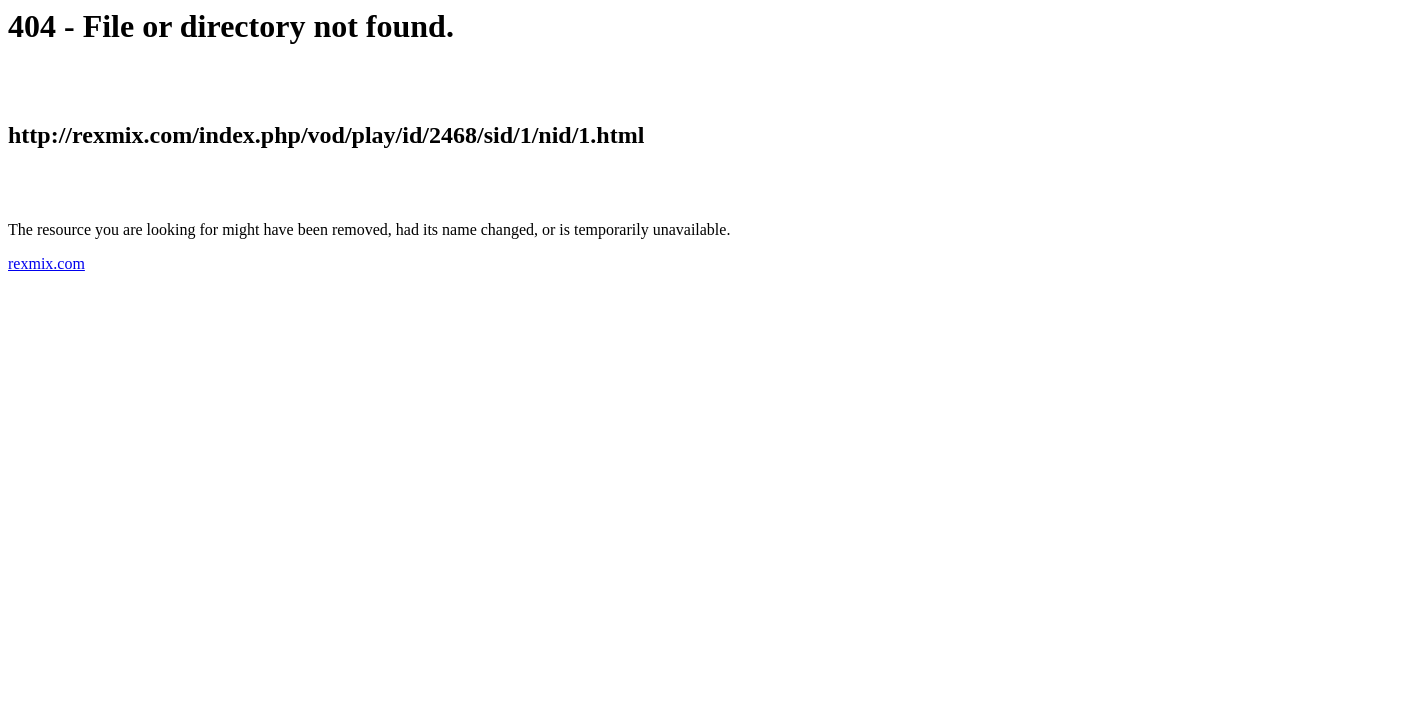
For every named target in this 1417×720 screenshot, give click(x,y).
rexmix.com (46, 263)
